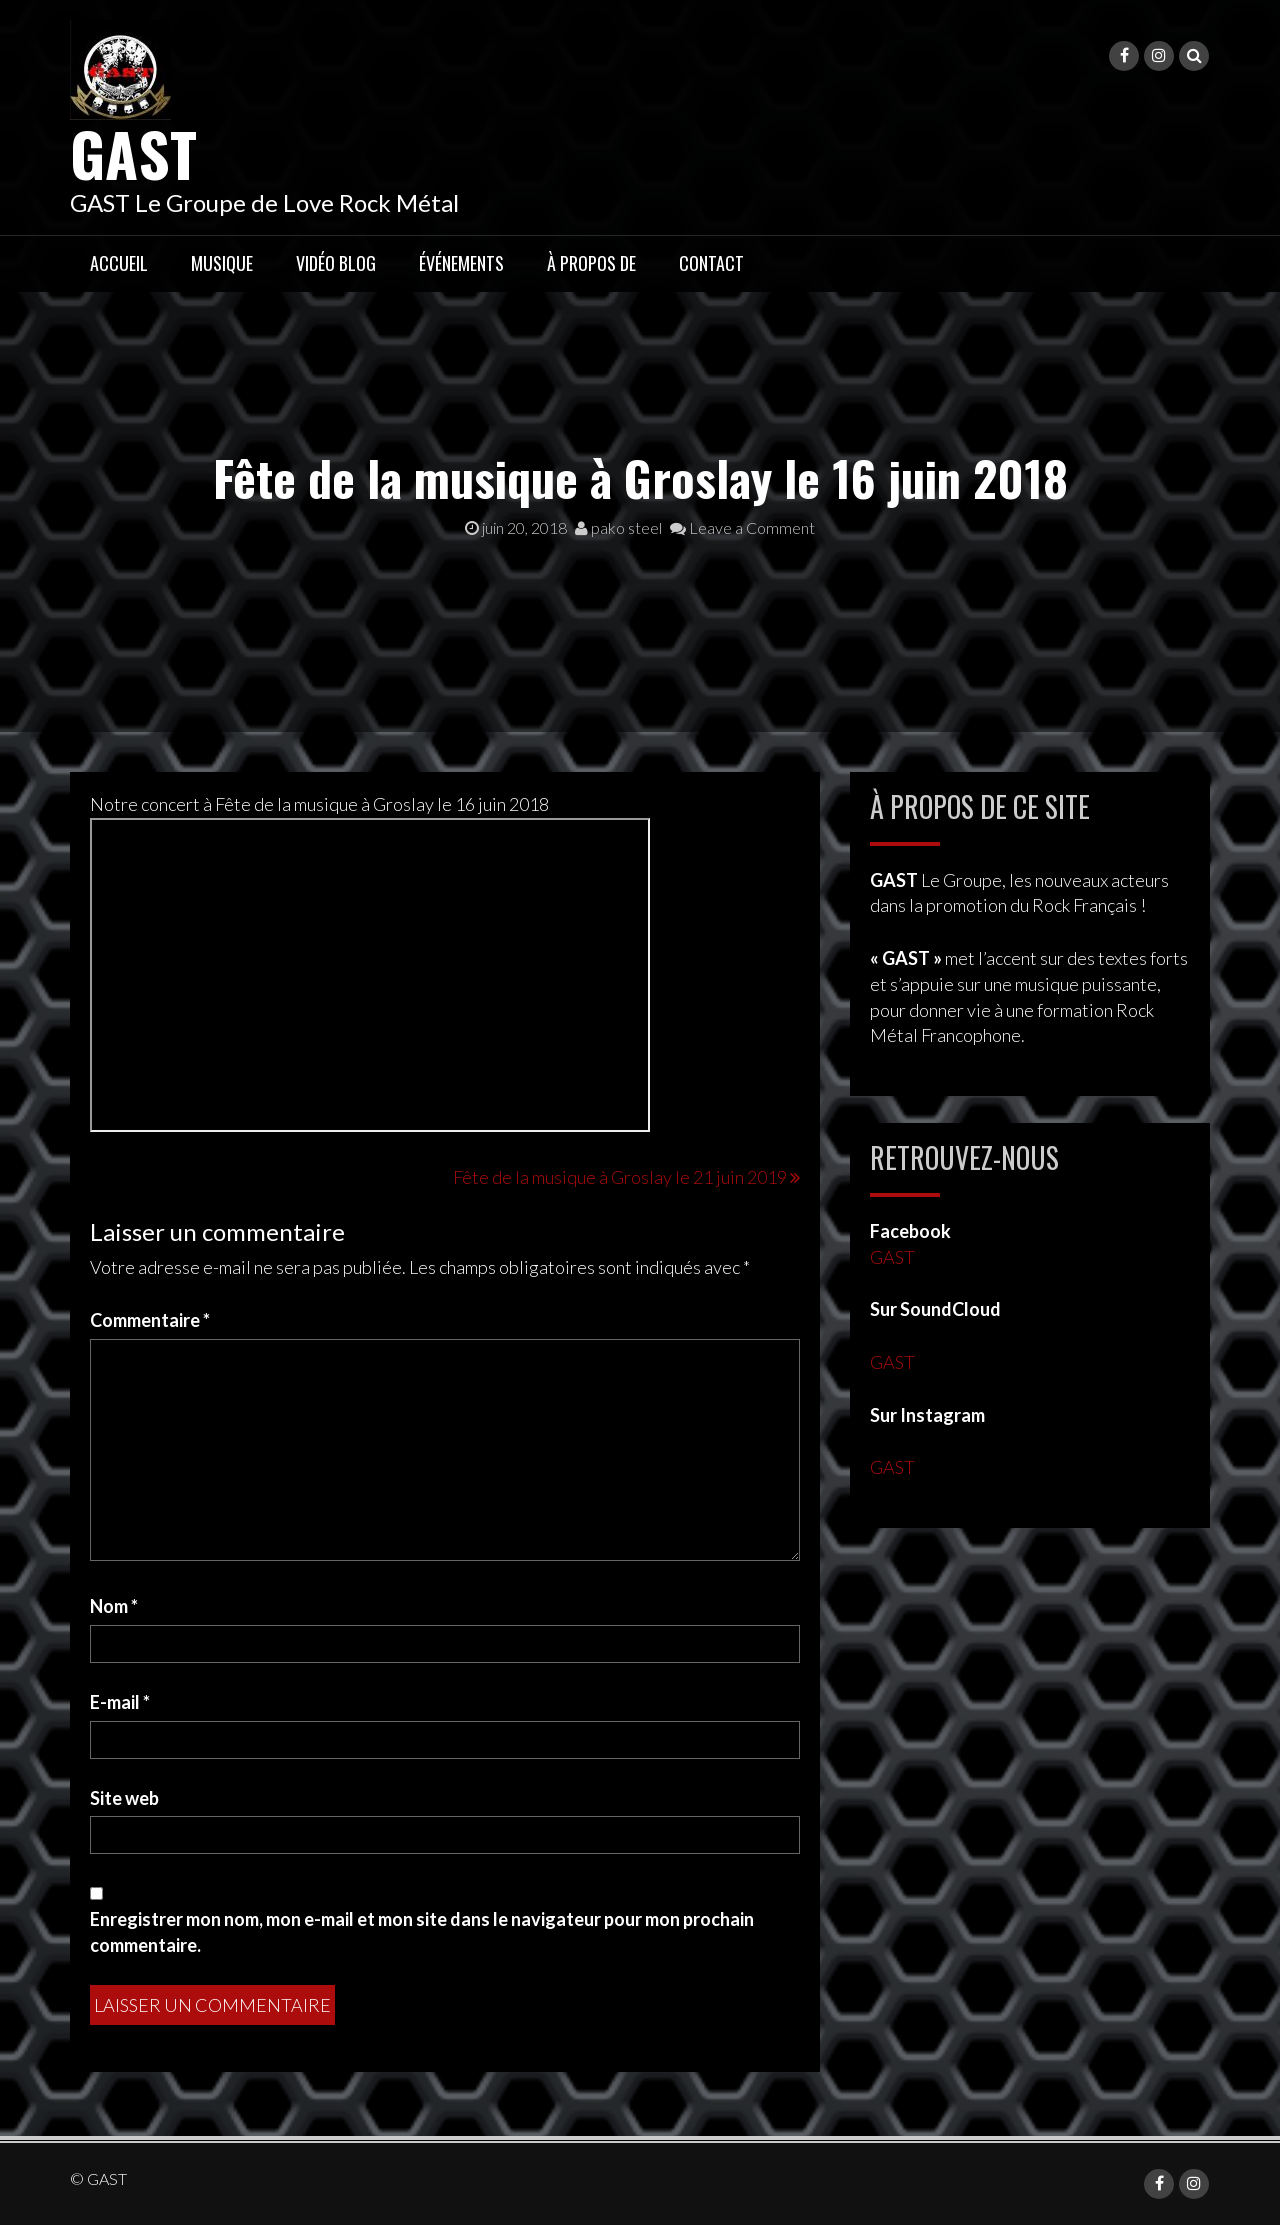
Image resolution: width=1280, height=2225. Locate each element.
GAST (133, 152)
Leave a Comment (742, 527)
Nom (114, 1606)
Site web (124, 1798)
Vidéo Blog (336, 263)
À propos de (591, 263)
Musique (222, 263)
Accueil (119, 263)
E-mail (120, 1702)
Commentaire (150, 1320)
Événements (461, 263)
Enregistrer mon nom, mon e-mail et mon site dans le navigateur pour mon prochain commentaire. (422, 1932)
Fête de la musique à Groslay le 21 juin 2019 (620, 1177)
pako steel (618, 527)
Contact (711, 263)
